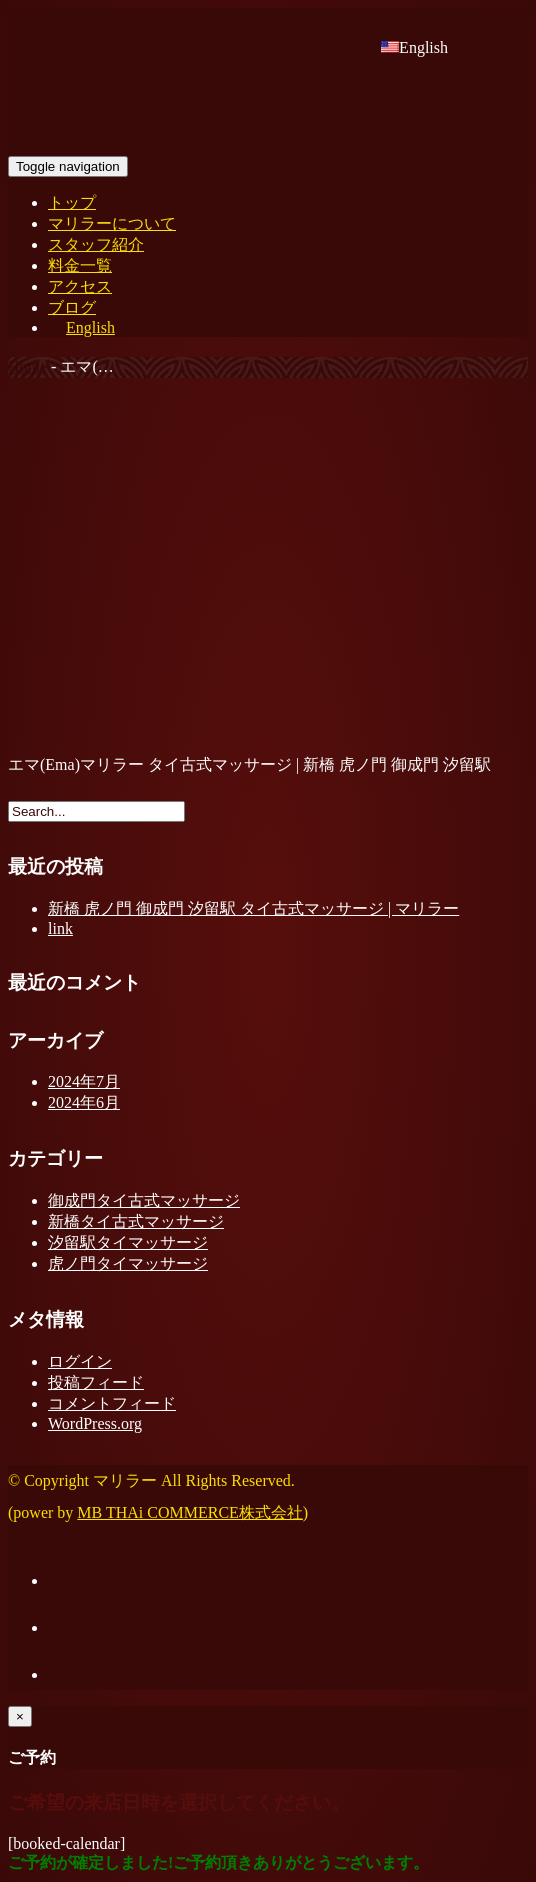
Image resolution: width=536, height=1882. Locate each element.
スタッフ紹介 (96, 244)
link (60, 928)
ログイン (80, 1361)
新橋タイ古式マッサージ (136, 1221)
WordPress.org (95, 1423)
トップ (72, 202)
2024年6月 (84, 1102)
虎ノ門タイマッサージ (128, 1263)
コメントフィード (112, 1403)
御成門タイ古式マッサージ (144, 1200)
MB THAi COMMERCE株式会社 (190, 1512)
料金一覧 (80, 265)
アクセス (80, 286)
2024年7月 (84, 1081)
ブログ (72, 307)
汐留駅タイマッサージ (128, 1242)
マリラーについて (112, 223)
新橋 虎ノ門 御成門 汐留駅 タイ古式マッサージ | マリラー (253, 908)
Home (27, 366)
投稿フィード (96, 1382)
